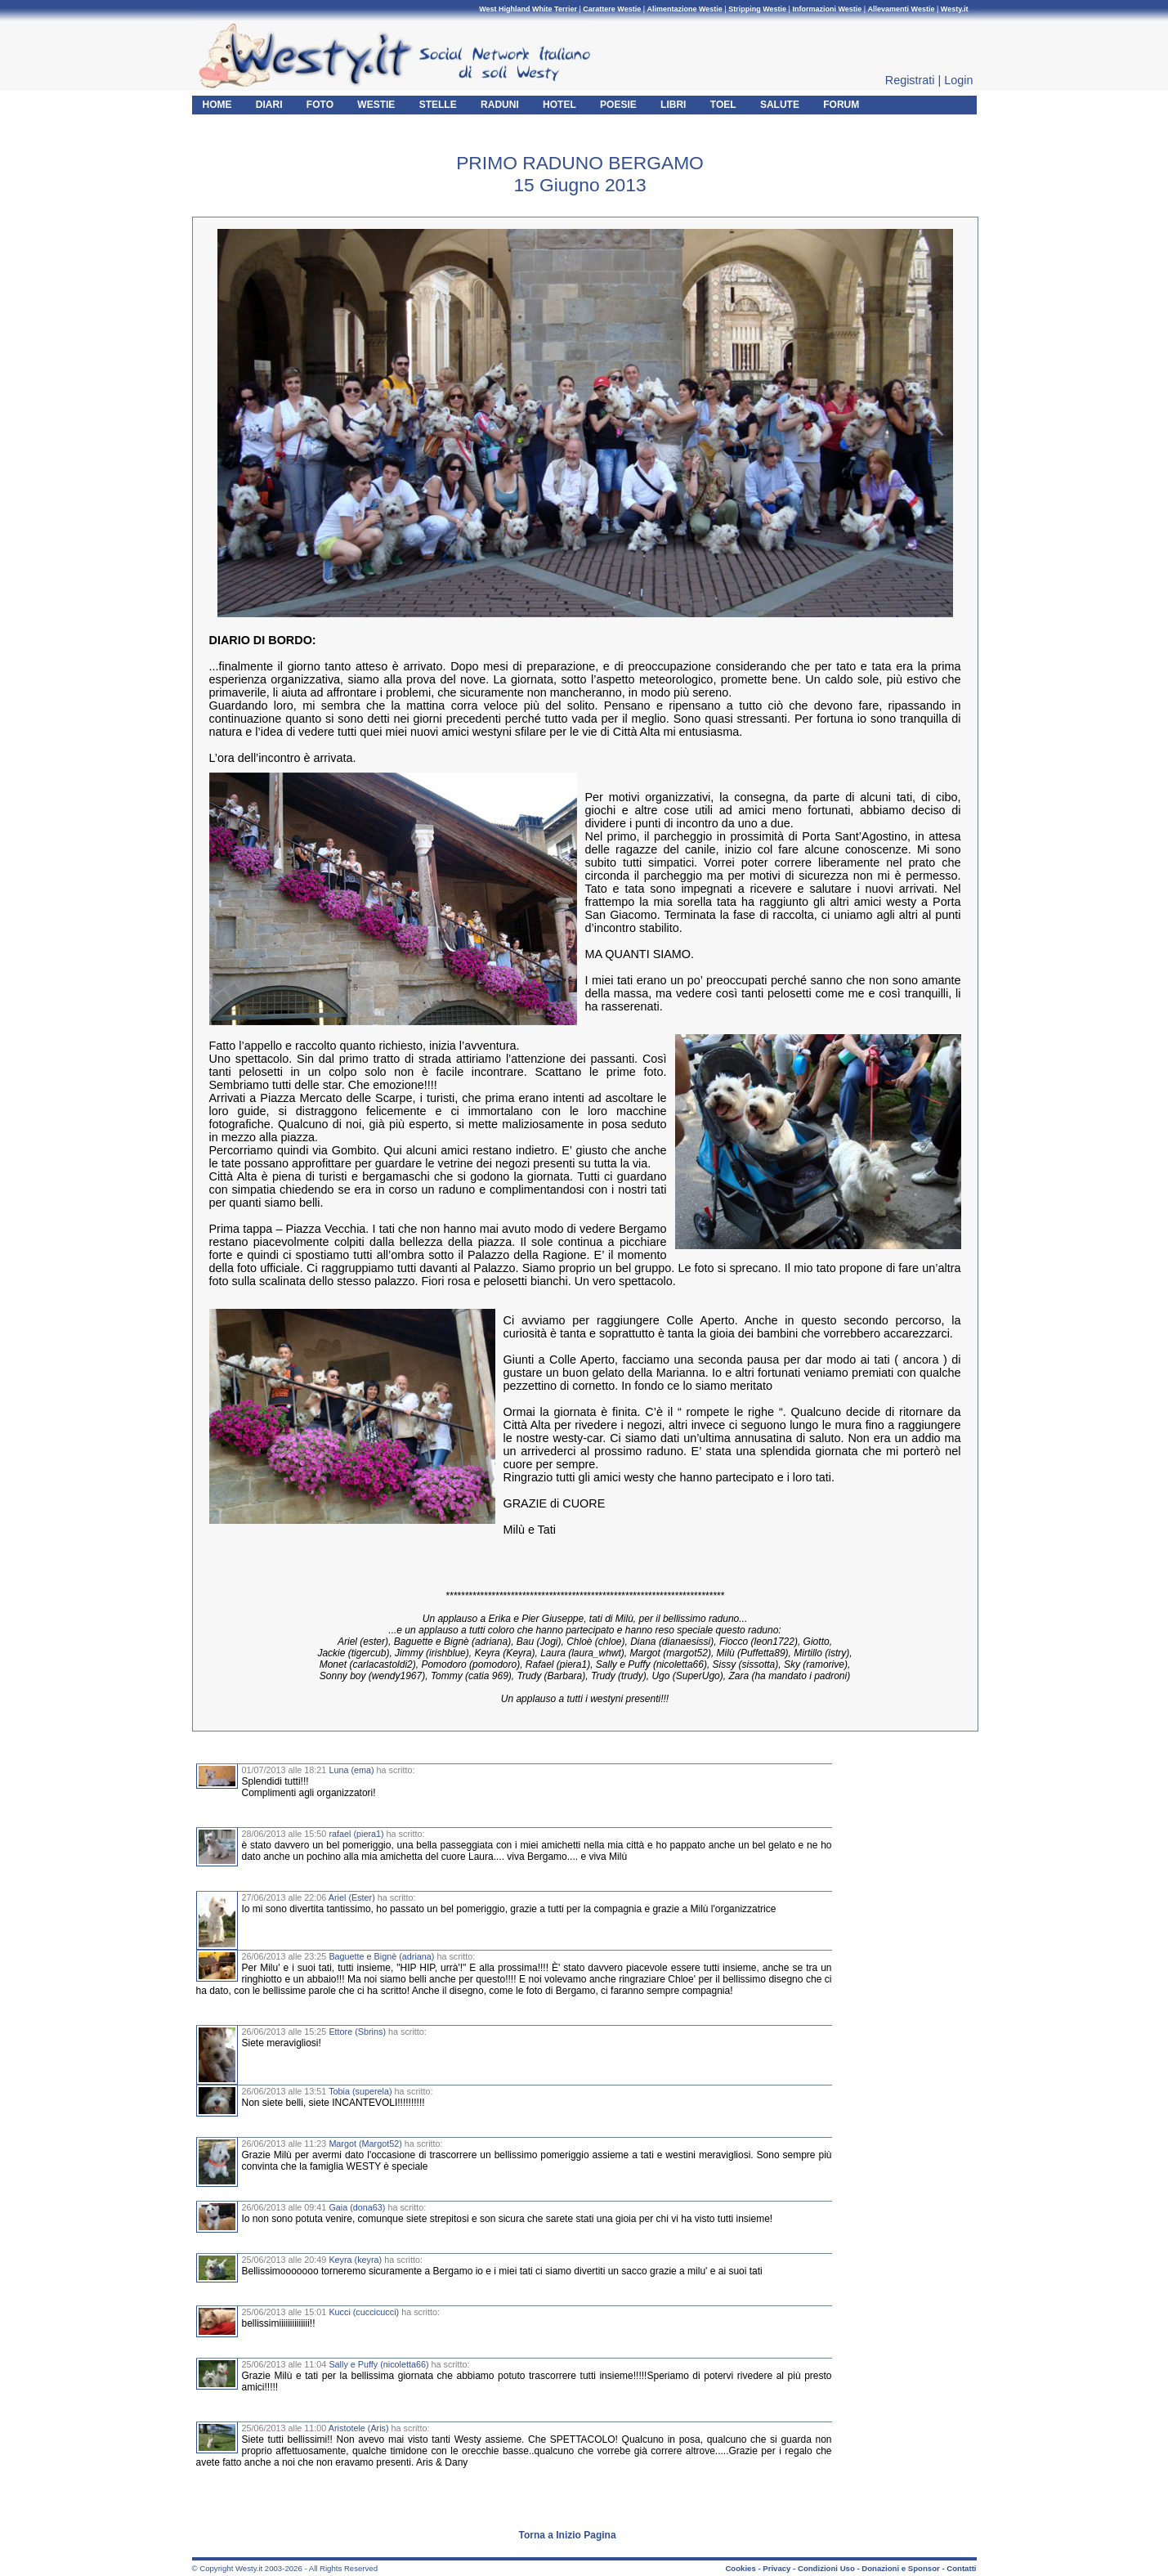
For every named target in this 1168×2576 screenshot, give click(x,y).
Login (958, 80)
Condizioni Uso (826, 2568)
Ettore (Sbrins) (357, 2031)
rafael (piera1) (356, 1834)
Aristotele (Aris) (359, 2428)
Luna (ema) (351, 1770)
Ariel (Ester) (352, 1897)
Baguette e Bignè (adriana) (381, 1956)
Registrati (910, 80)
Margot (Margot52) (365, 2143)
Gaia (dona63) (357, 2207)
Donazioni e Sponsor (900, 2568)
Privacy (776, 2568)
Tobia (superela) (360, 2091)
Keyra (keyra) (355, 2260)
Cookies (740, 2568)
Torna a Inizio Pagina (567, 2535)
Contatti (961, 2568)
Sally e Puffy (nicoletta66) (378, 2364)
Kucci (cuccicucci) (364, 2312)
